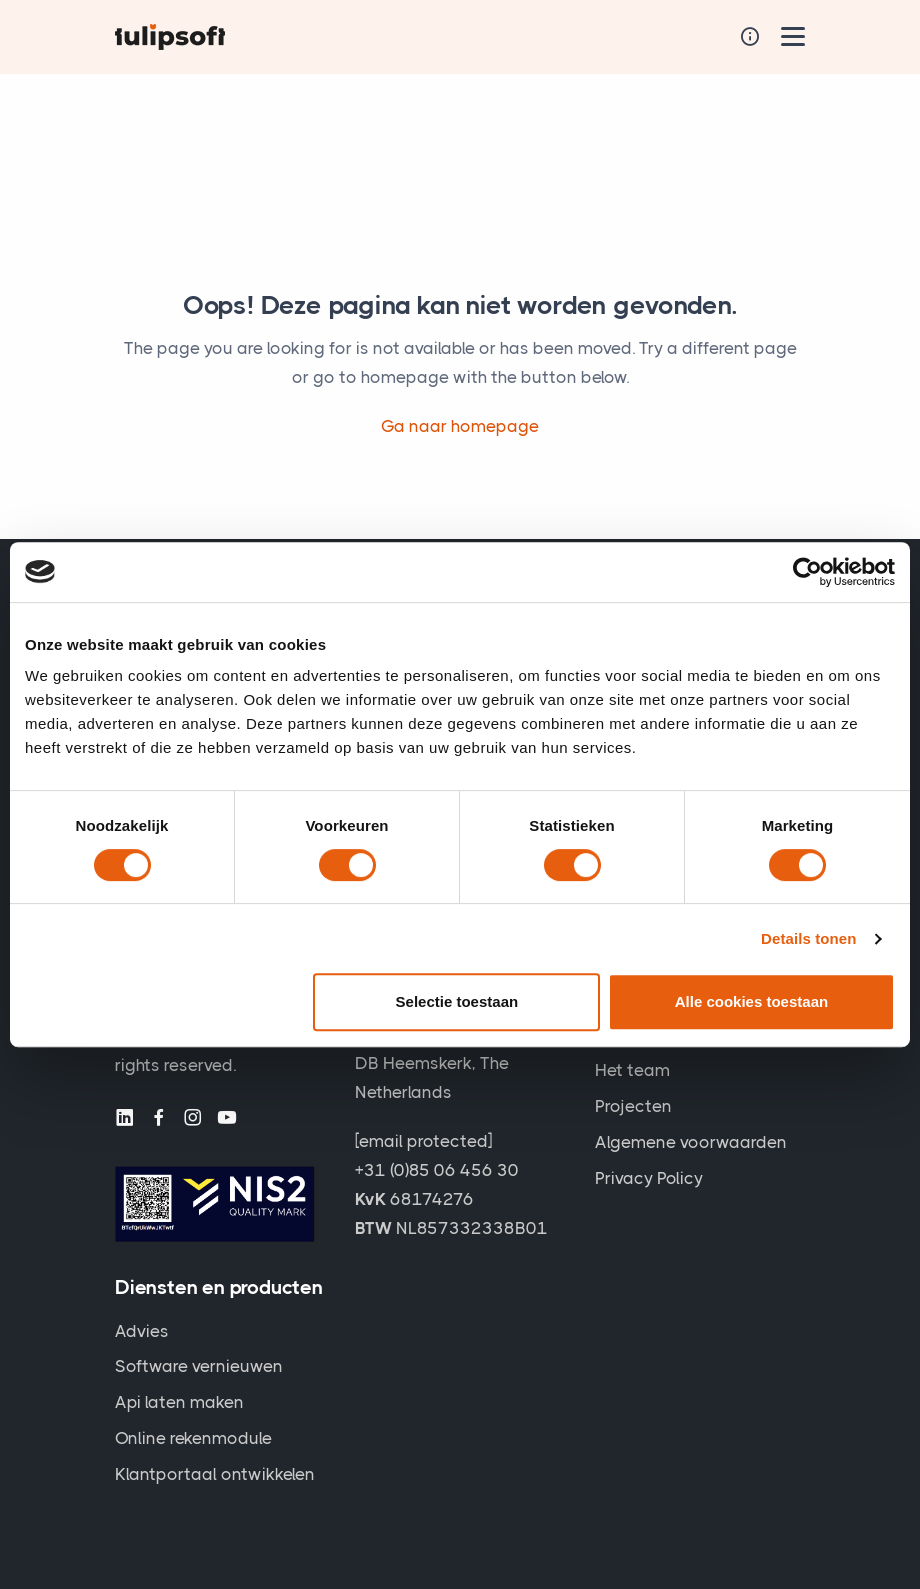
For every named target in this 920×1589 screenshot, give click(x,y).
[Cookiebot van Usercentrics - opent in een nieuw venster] (807, 572)
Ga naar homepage (460, 426)
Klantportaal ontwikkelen (215, 1474)
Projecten (633, 1106)
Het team (632, 1070)
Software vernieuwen (199, 1366)
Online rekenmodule (193, 1438)
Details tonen (808, 938)
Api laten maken (179, 1402)
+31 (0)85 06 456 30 (437, 1170)
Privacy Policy (649, 1178)
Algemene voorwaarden (691, 1142)
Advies (142, 1331)
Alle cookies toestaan (751, 1001)
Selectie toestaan (457, 1001)
